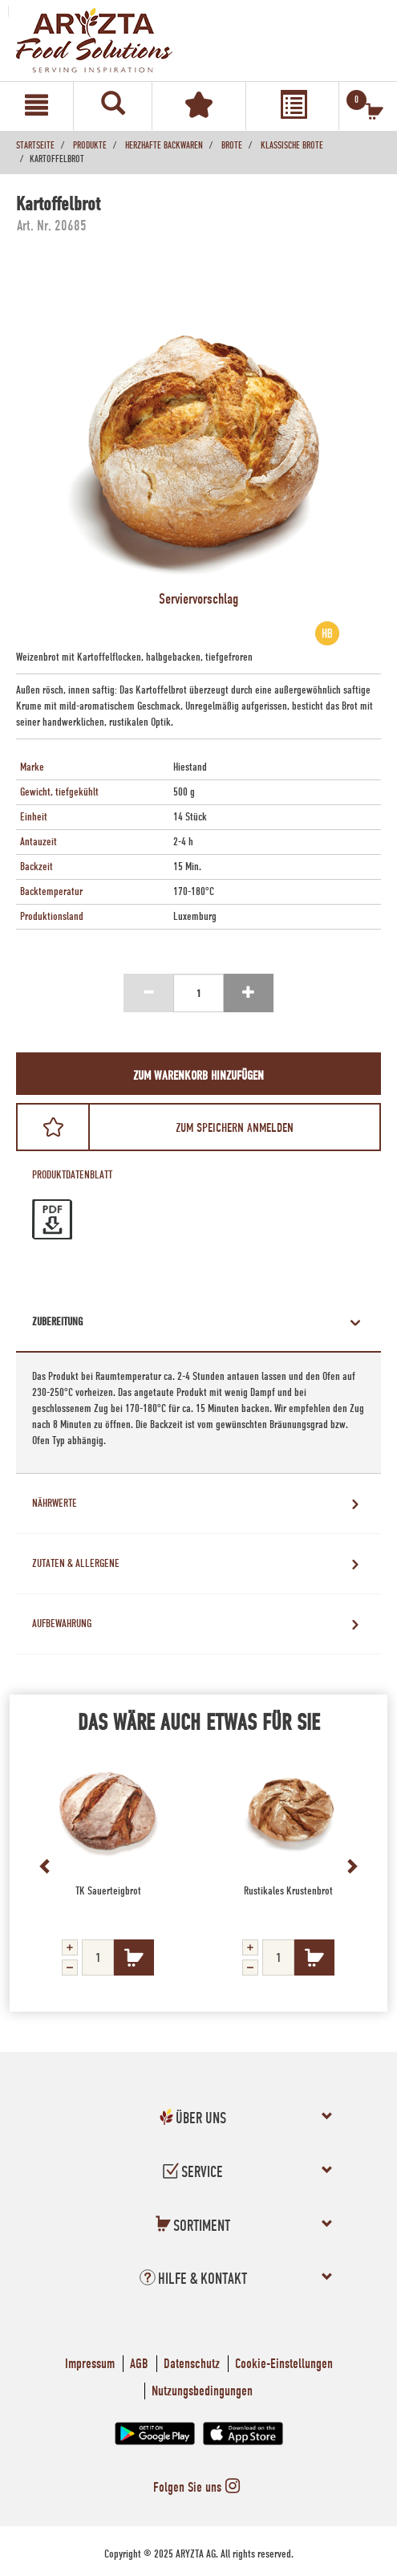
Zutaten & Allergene (76, 1563)
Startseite (35, 145)
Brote (231, 145)
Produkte (90, 145)
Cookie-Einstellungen (284, 2363)
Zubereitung (57, 1322)
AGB (139, 2363)
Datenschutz (192, 2363)
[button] (193, 2121)
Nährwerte (54, 1503)
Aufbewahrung (61, 1624)
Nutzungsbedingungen (202, 2391)
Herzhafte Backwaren (164, 145)
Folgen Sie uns (198, 2487)
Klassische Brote (292, 145)
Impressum (90, 2363)
